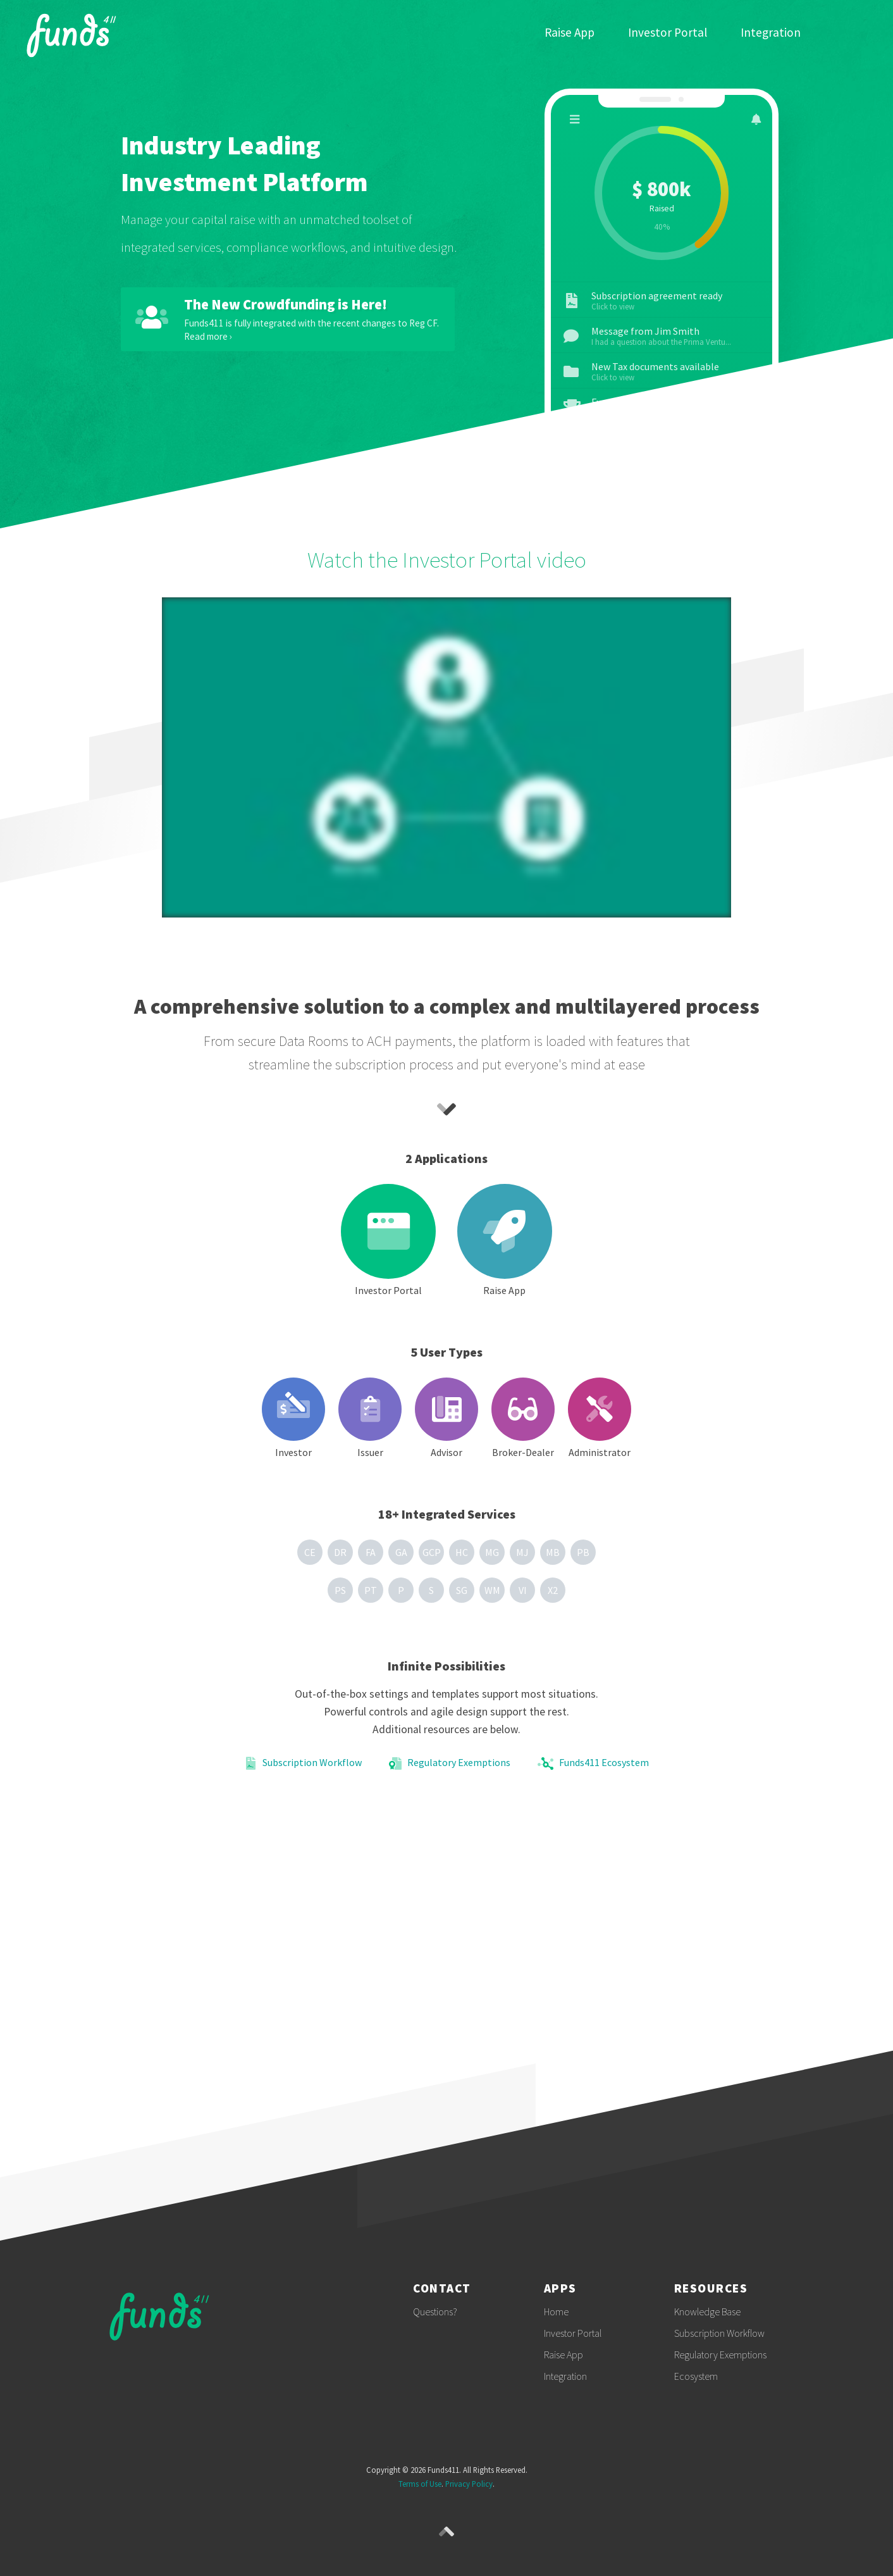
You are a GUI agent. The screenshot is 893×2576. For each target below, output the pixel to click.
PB (583, 1552)
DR (340, 1552)
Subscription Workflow (303, 1763)
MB (553, 1552)
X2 (553, 1590)
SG (461, 1590)
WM (492, 1590)
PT (370, 1590)
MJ (522, 1552)
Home (556, 2311)
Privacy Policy (469, 2484)
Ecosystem (696, 2376)
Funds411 (76, 32)
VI (523, 1590)
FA (371, 1552)
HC (461, 1552)
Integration (771, 33)
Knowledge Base (707, 2311)
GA (401, 1552)
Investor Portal (667, 33)
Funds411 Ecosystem (593, 1763)
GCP (431, 1552)
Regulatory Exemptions (449, 1763)
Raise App (569, 33)
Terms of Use (419, 2484)
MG (492, 1552)
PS (340, 1590)
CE (310, 1552)
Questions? (435, 2311)
